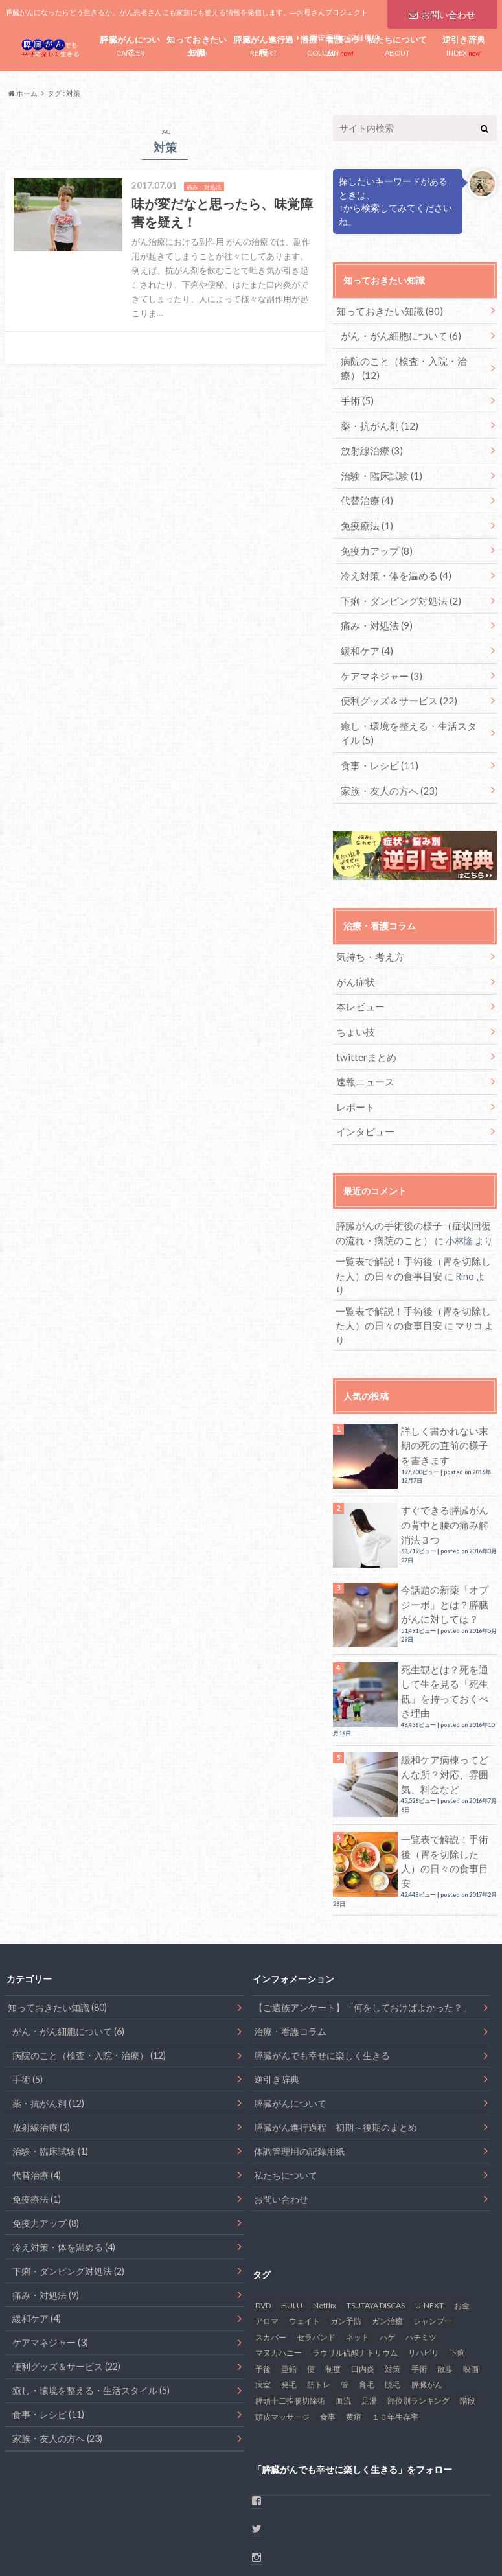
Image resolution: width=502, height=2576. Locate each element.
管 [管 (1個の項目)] (344, 2301)
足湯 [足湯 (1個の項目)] (369, 2317)
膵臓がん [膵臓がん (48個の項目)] (426, 2301)
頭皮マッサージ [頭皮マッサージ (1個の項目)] (282, 2333)
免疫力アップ (374, 540)
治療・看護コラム (290, 1947)
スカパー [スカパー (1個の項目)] (270, 2253)
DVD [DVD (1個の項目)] (263, 2221)
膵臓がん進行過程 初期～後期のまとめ (335, 2043)
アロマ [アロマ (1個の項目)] (267, 2237)
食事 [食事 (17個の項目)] (328, 2333)
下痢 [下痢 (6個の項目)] (457, 2269)
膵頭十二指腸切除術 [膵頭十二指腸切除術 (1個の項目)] (290, 2317)
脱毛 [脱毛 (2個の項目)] (392, 2301)
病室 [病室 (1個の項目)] (263, 2301)
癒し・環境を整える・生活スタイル (413, 715)
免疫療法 (365, 516)
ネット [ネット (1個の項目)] (357, 2253)
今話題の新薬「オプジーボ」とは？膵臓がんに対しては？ (446, 1541)
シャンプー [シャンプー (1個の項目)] (432, 2237)
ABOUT (397, 44)
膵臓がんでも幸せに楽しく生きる (322, 1971)
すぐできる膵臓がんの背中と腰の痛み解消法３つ (446, 1462)
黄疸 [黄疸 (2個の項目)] (353, 2333)
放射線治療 (369, 444)
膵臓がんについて (290, 2019)
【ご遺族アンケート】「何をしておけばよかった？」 (363, 1923)
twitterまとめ (364, 1030)
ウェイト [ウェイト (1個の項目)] (304, 2237)
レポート (354, 1078)
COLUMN (330, 45)
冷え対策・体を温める (392, 564)
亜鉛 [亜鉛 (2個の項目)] (289, 2285)
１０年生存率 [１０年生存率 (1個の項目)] (395, 2333)
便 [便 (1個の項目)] (311, 2285)
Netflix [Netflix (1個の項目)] (324, 2221)
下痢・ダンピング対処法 (397, 588)
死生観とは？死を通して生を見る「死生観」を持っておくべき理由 (446, 1621)
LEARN (197, 45)
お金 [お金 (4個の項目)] (462, 2221)
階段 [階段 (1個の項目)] (467, 2317)
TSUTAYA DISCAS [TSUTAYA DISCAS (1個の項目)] (376, 2221)
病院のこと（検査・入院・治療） (409, 365)
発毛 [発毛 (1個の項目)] (289, 2301)
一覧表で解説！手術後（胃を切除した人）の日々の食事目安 (446, 1780)
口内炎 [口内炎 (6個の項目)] (362, 2285)
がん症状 (354, 958)
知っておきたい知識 (385, 310)
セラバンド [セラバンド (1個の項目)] (316, 2253)
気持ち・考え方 (367, 934)
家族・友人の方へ (386, 769)
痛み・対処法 (374, 612)
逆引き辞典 (276, 1995)
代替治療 (365, 492)
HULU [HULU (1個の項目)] (291, 2221)
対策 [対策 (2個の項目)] (392, 2285)
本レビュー (358, 982)
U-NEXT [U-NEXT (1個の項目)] (429, 2221)
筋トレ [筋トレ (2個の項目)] (318, 2301)
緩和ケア (365, 636)
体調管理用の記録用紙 (299, 2067)
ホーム (17, 2543)
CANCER (130, 45)
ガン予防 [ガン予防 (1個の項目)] (345, 2237)
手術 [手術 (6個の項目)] (419, 2285)
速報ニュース (363, 1054)
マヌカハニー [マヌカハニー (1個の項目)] (278, 2269)
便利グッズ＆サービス (395, 684)
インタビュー (363, 1102)
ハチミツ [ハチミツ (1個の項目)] (421, 2253)
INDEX (464, 44)
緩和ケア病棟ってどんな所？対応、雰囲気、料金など (446, 1701)
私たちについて (285, 2091)
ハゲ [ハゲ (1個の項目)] (387, 2253)
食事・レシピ (377, 745)
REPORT (264, 45)
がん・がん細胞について (397, 334)
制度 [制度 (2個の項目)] (333, 2285)
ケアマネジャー (378, 660)
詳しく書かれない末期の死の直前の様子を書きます (446, 1382)
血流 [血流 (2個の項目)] (343, 2317)
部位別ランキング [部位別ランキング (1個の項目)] (418, 2317)
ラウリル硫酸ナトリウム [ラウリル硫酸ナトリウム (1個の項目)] (355, 2269)
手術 (356, 396)
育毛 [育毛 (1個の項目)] (366, 2301)
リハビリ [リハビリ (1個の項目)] (423, 2269)
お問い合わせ (442, 13)
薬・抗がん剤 (377, 420)
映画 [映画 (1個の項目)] (471, 2285)
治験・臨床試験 (378, 468)
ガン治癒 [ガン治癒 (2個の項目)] (387, 2237)
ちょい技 (354, 1006)
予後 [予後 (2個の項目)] (263, 2285)
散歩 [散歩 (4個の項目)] (445, 2285)
